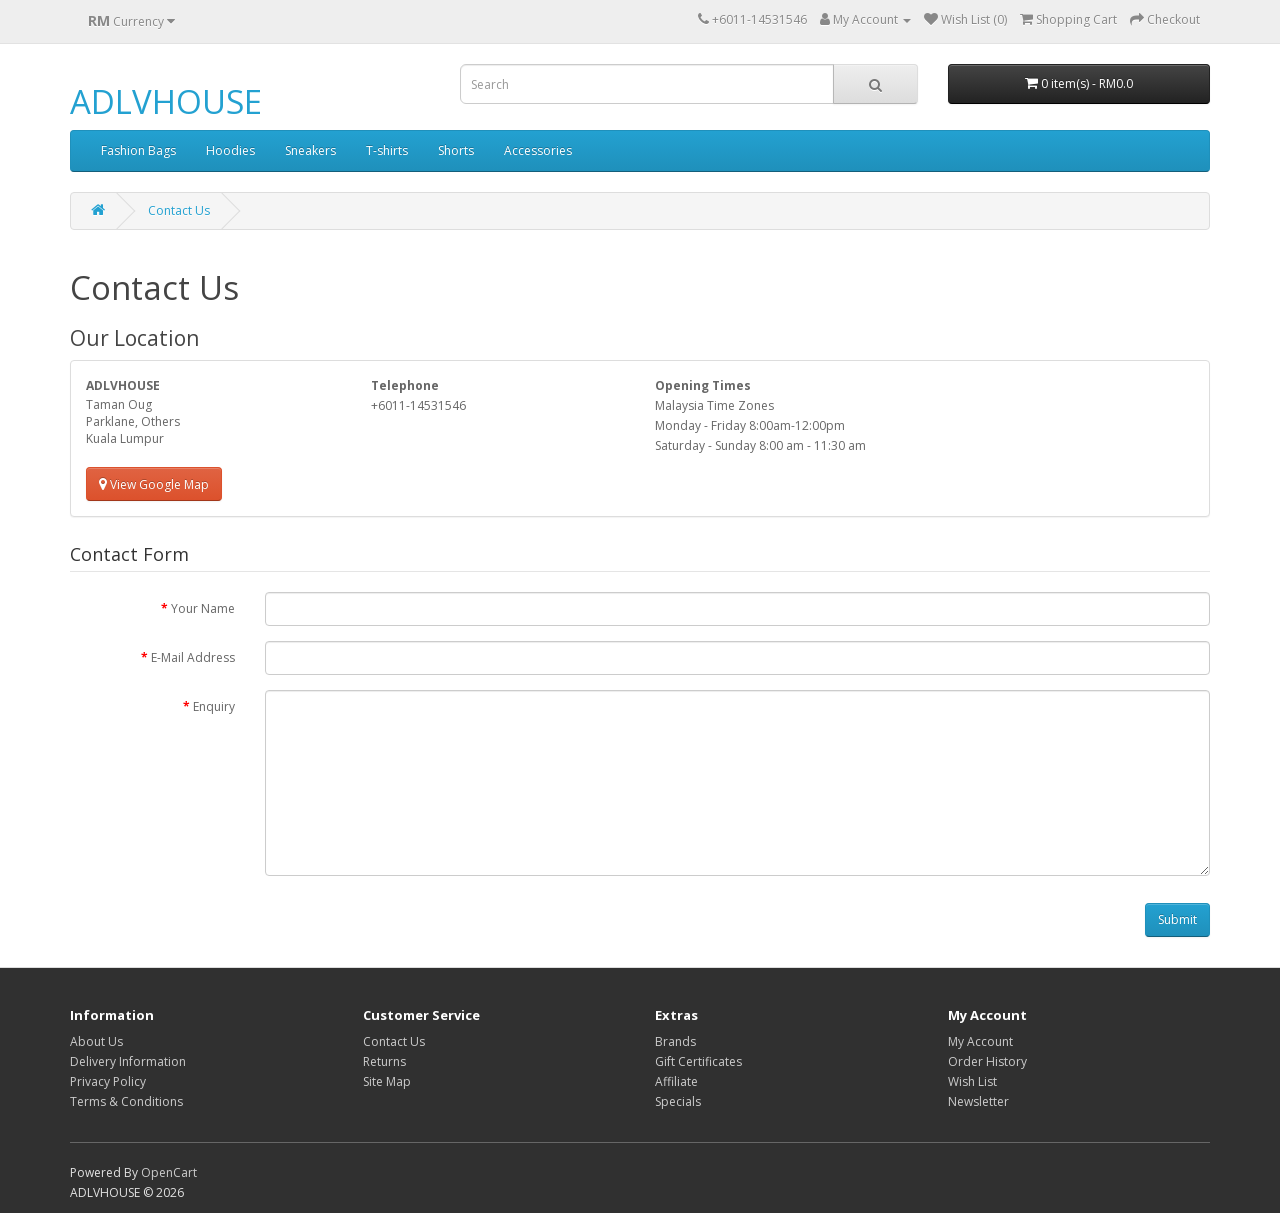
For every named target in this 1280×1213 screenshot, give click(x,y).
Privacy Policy (108, 1081)
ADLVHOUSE (166, 101)
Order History (987, 1061)
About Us (96, 1041)
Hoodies (230, 150)
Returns (384, 1061)
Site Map (387, 1081)
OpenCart (169, 1172)
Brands (675, 1041)
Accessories (538, 150)
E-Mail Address (193, 657)
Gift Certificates (698, 1061)
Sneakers (310, 150)
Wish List (972, 1081)
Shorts (456, 150)
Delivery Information (128, 1061)
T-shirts (387, 150)
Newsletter (978, 1101)
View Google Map (154, 484)
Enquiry (214, 706)
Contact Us (179, 210)
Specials (678, 1101)
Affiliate (676, 1081)
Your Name (203, 608)
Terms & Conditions (126, 1101)
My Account (980, 1041)
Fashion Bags (138, 150)
